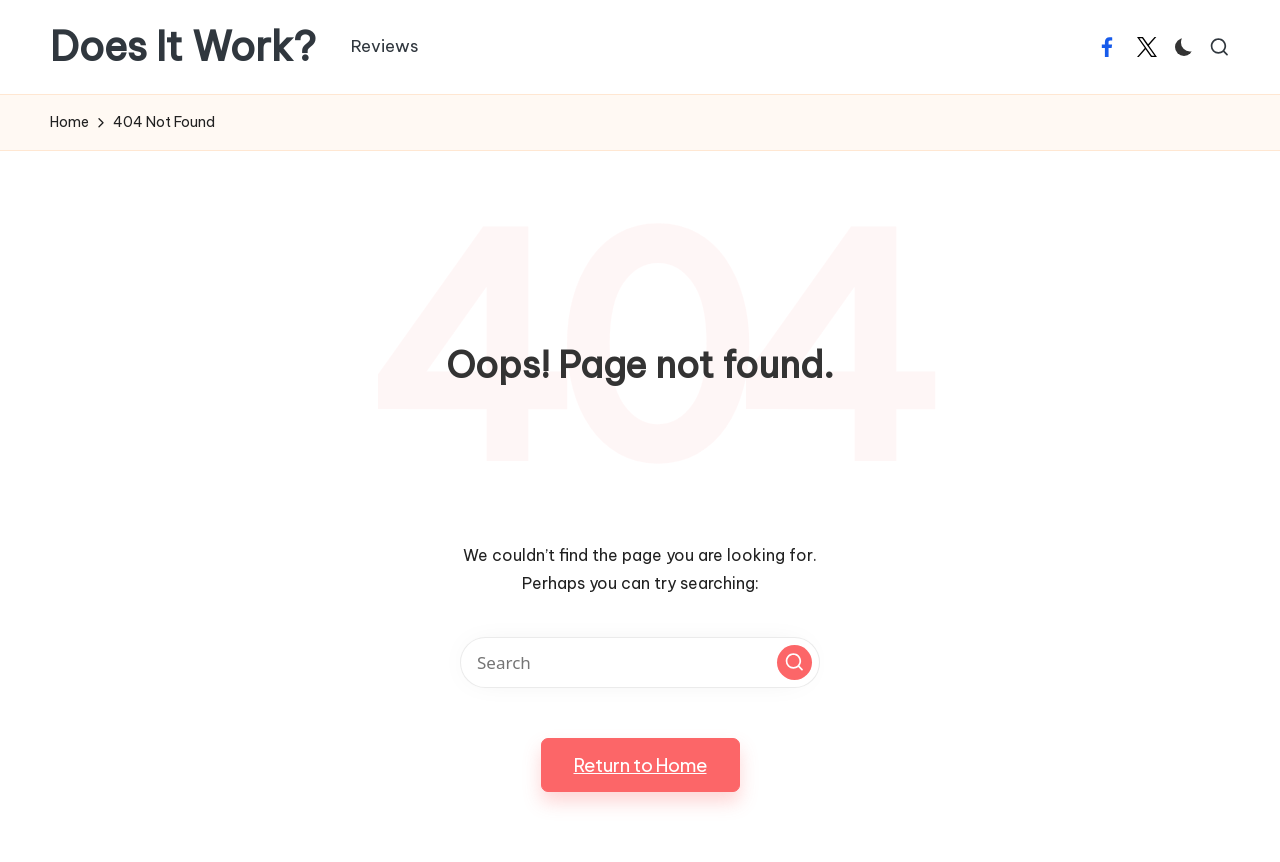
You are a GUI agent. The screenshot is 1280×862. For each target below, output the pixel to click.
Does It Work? (183, 47)
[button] (794, 662)
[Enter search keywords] (640, 662)
